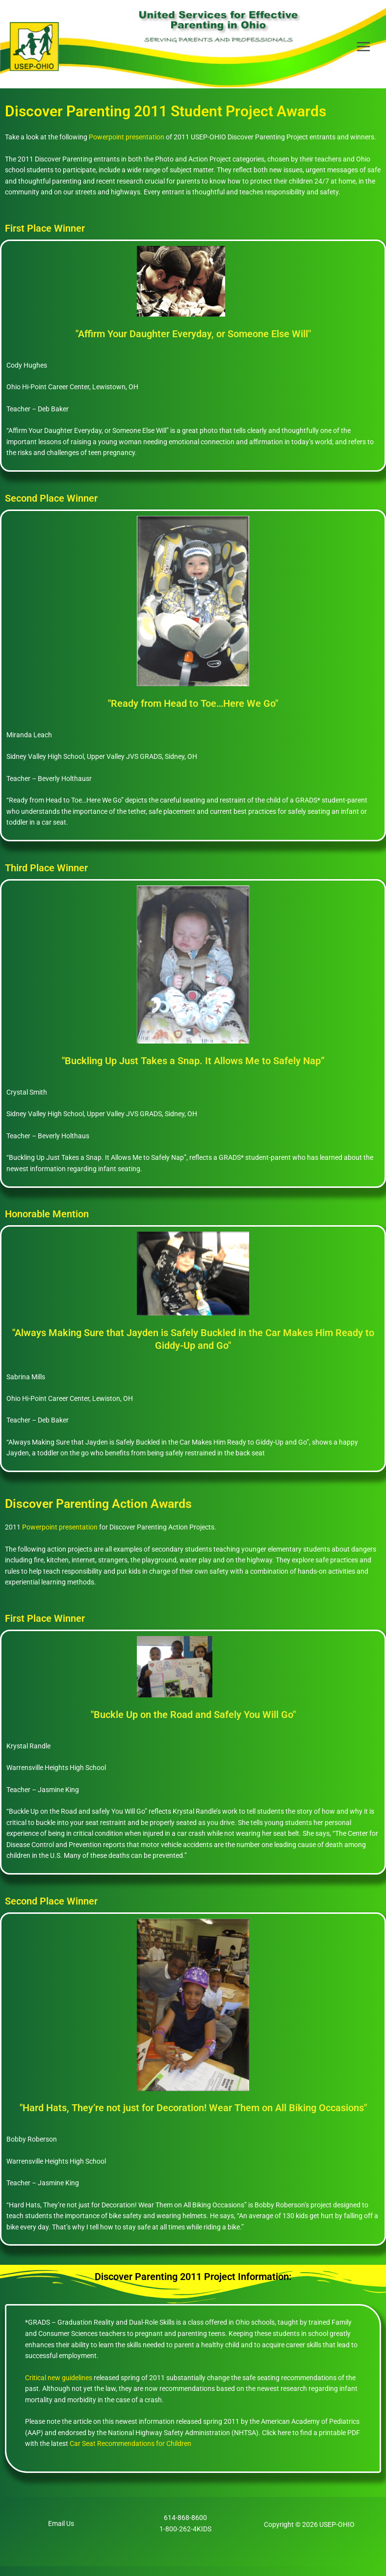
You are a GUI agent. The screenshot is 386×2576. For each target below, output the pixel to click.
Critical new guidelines (58, 2387)
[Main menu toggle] (364, 52)
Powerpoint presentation (126, 147)
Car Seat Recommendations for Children (130, 2454)
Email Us (61, 2533)
